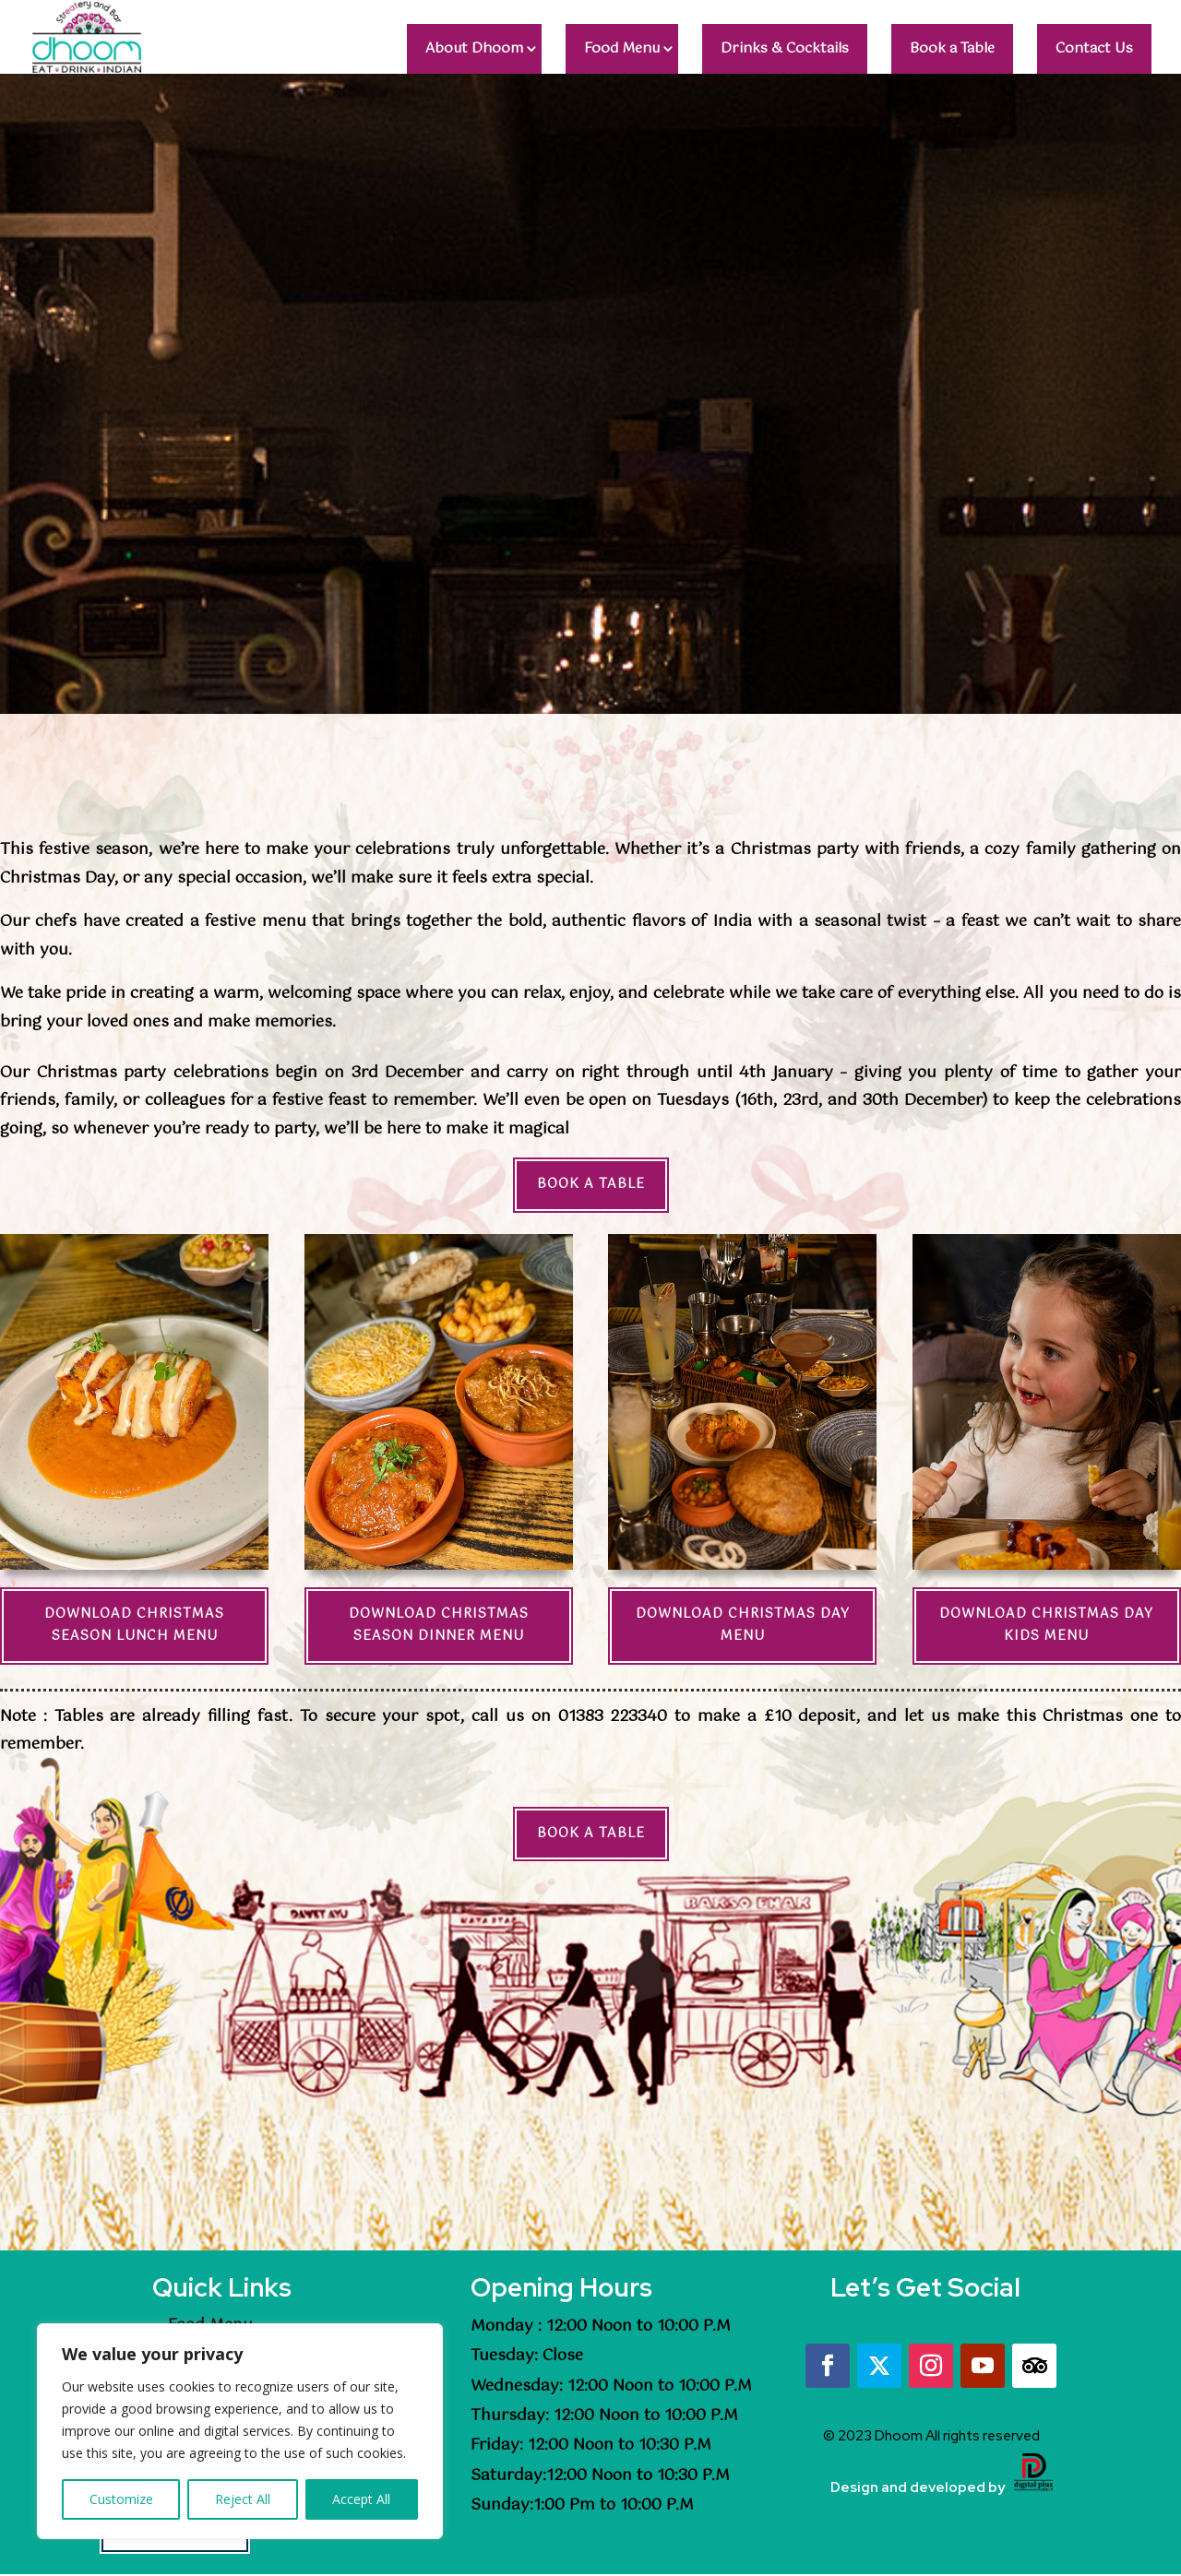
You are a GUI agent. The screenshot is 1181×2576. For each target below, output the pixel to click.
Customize (121, 2499)
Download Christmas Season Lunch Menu (134, 1625)
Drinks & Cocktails (785, 48)
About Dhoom (474, 48)
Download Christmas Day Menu (743, 1625)
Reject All (242, 2499)
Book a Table (952, 48)
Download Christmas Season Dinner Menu (439, 1625)
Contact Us (1094, 48)
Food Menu (622, 48)
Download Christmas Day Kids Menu (1046, 1625)
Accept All (361, 2499)
